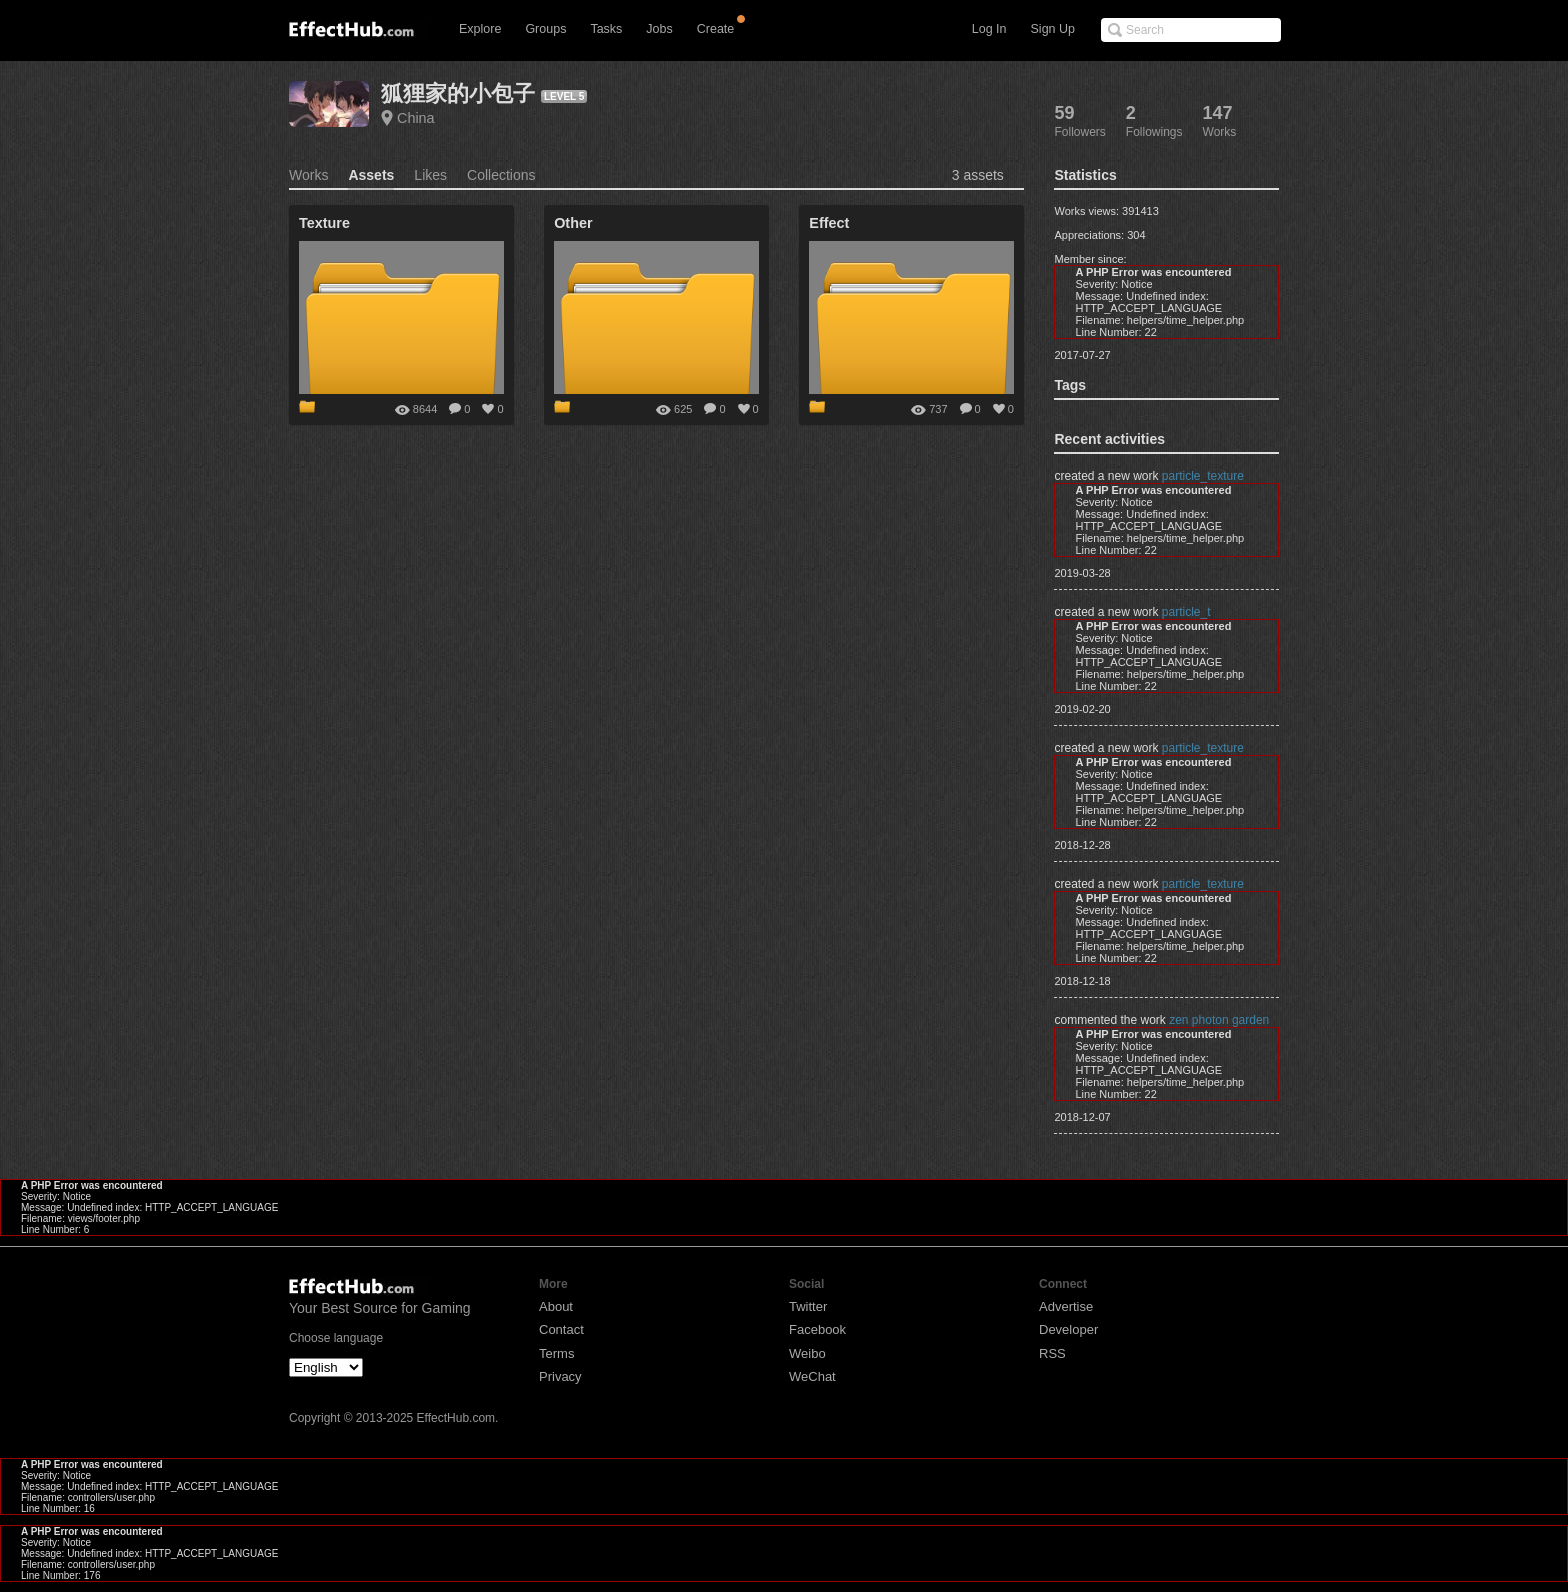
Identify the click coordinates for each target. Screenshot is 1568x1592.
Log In (989, 29)
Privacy (560, 1376)
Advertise (1066, 1306)
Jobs (659, 29)
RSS (1052, 1353)
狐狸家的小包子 (458, 93)
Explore (480, 29)
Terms (556, 1353)
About (556, 1306)
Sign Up (1053, 29)
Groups (545, 29)
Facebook (817, 1329)
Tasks (606, 29)
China (416, 118)
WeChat (812, 1376)
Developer (1068, 1329)
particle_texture (1203, 476)
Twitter (808, 1306)
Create (716, 29)
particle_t (1186, 612)
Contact (561, 1329)
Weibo (807, 1353)
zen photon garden (1219, 1020)
